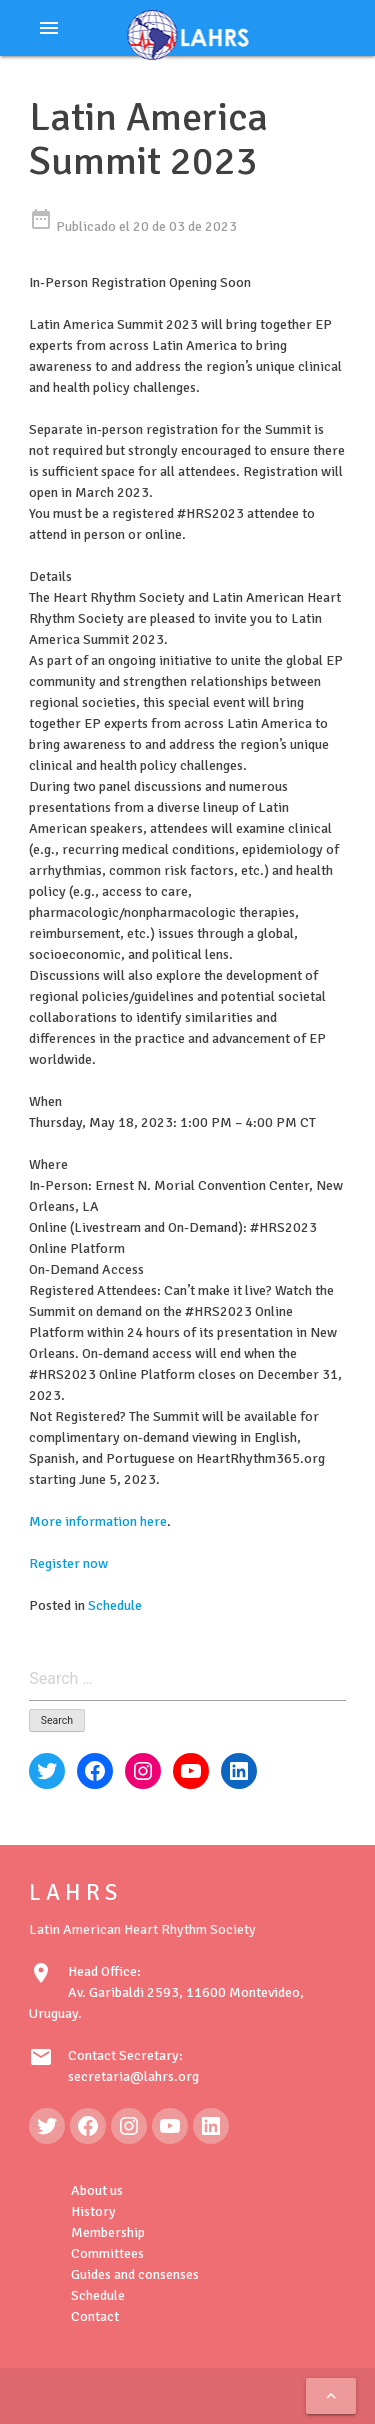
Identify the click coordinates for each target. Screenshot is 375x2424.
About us (97, 2190)
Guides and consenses (135, 2274)
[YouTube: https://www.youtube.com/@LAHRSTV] (170, 2126)
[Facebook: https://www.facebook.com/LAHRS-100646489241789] (88, 2126)
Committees (107, 2253)
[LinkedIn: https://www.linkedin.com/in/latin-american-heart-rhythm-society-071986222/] (211, 2126)
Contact (95, 2316)
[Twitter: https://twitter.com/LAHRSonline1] (47, 2126)
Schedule (115, 1605)
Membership (108, 2232)
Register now (68, 1563)
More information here (98, 1521)
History (93, 2211)
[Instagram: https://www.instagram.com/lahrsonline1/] (129, 2126)
